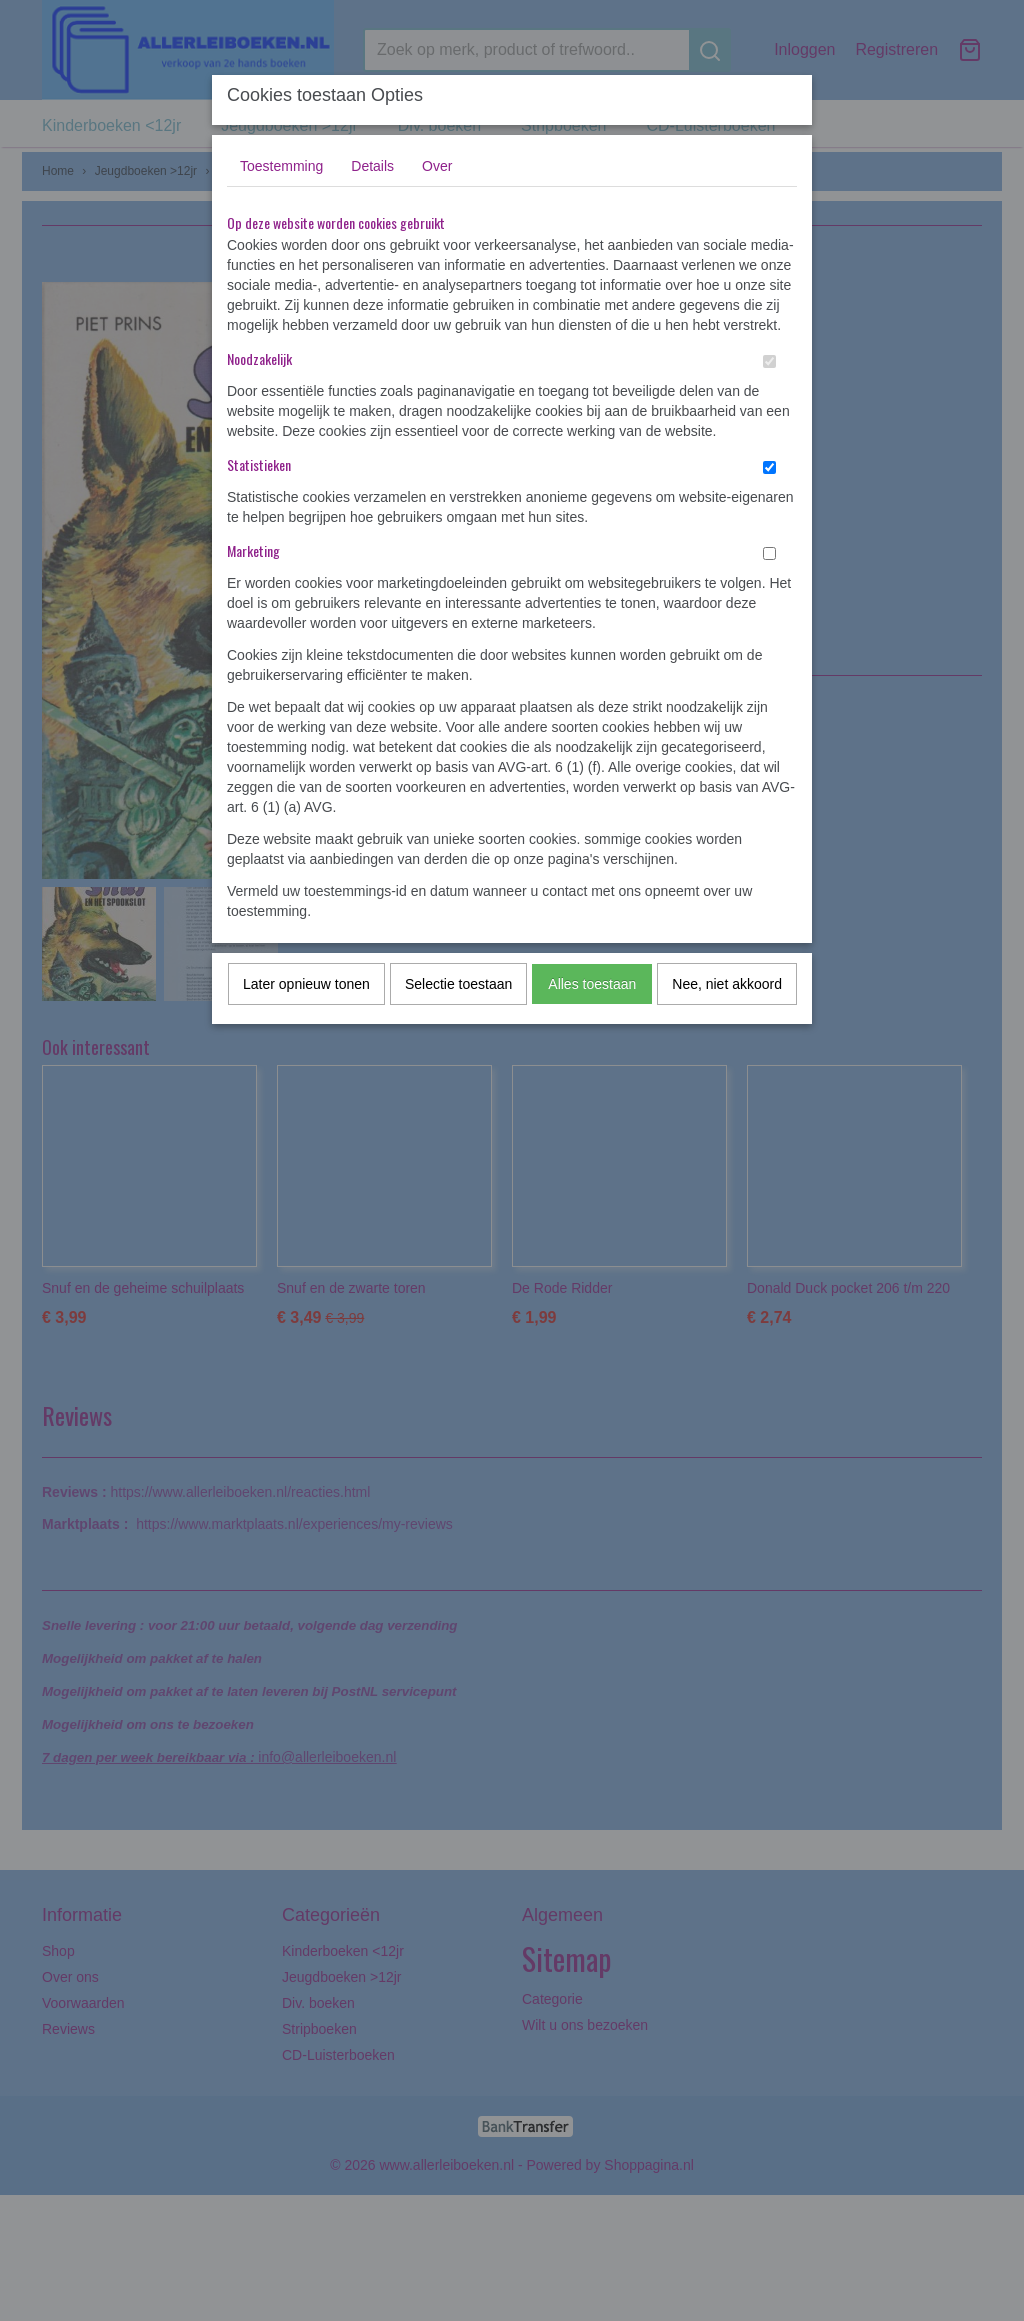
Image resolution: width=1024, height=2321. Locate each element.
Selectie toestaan (458, 984)
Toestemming (281, 166)
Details (372, 166)
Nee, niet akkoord (727, 984)
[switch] (769, 361)
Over (437, 166)
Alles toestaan (592, 984)
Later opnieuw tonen (306, 984)
